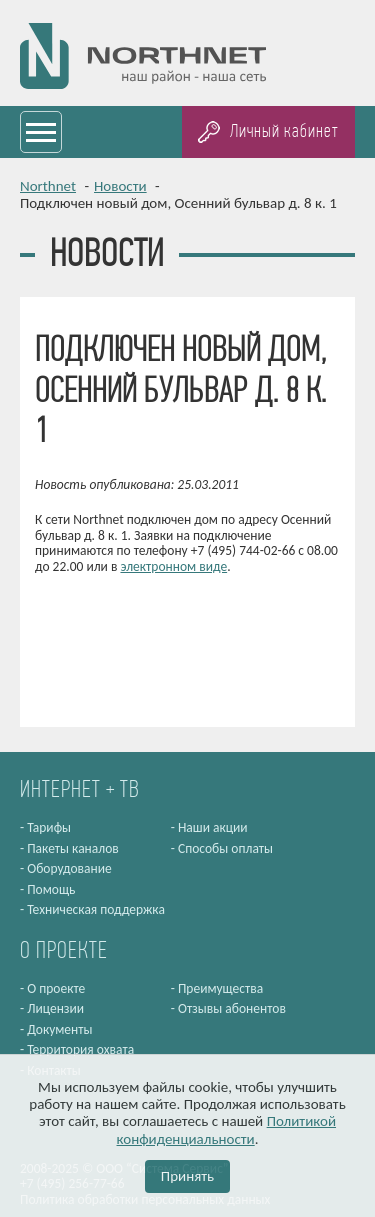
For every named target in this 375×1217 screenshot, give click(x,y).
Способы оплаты (225, 848)
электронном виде (173, 566)
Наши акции (213, 827)
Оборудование (69, 868)
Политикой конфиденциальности (227, 1129)
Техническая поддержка (96, 909)
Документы (59, 1029)
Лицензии (55, 1008)
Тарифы (49, 827)
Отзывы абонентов (232, 1008)
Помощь (51, 889)
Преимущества (220, 988)
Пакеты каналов (73, 848)
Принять (187, 1176)
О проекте (56, 988)
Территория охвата (80, 1049)
